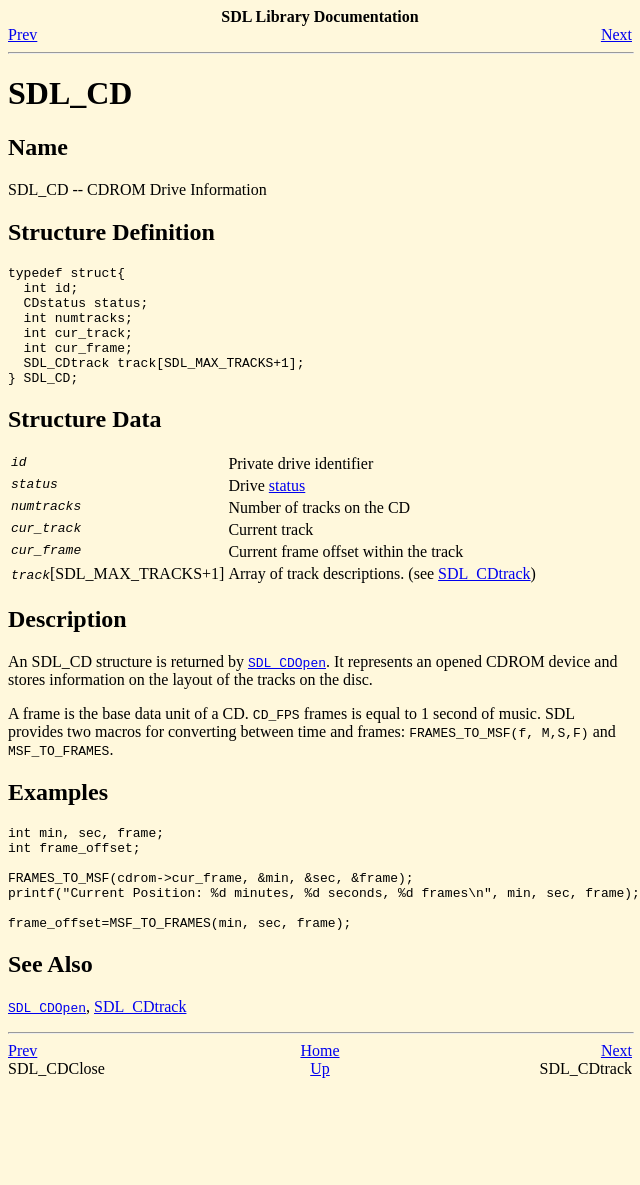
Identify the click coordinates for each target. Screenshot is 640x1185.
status (287, 509)
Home (319, 1095)
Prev (22, 34)
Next (616, 34)
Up (320, 1113)
